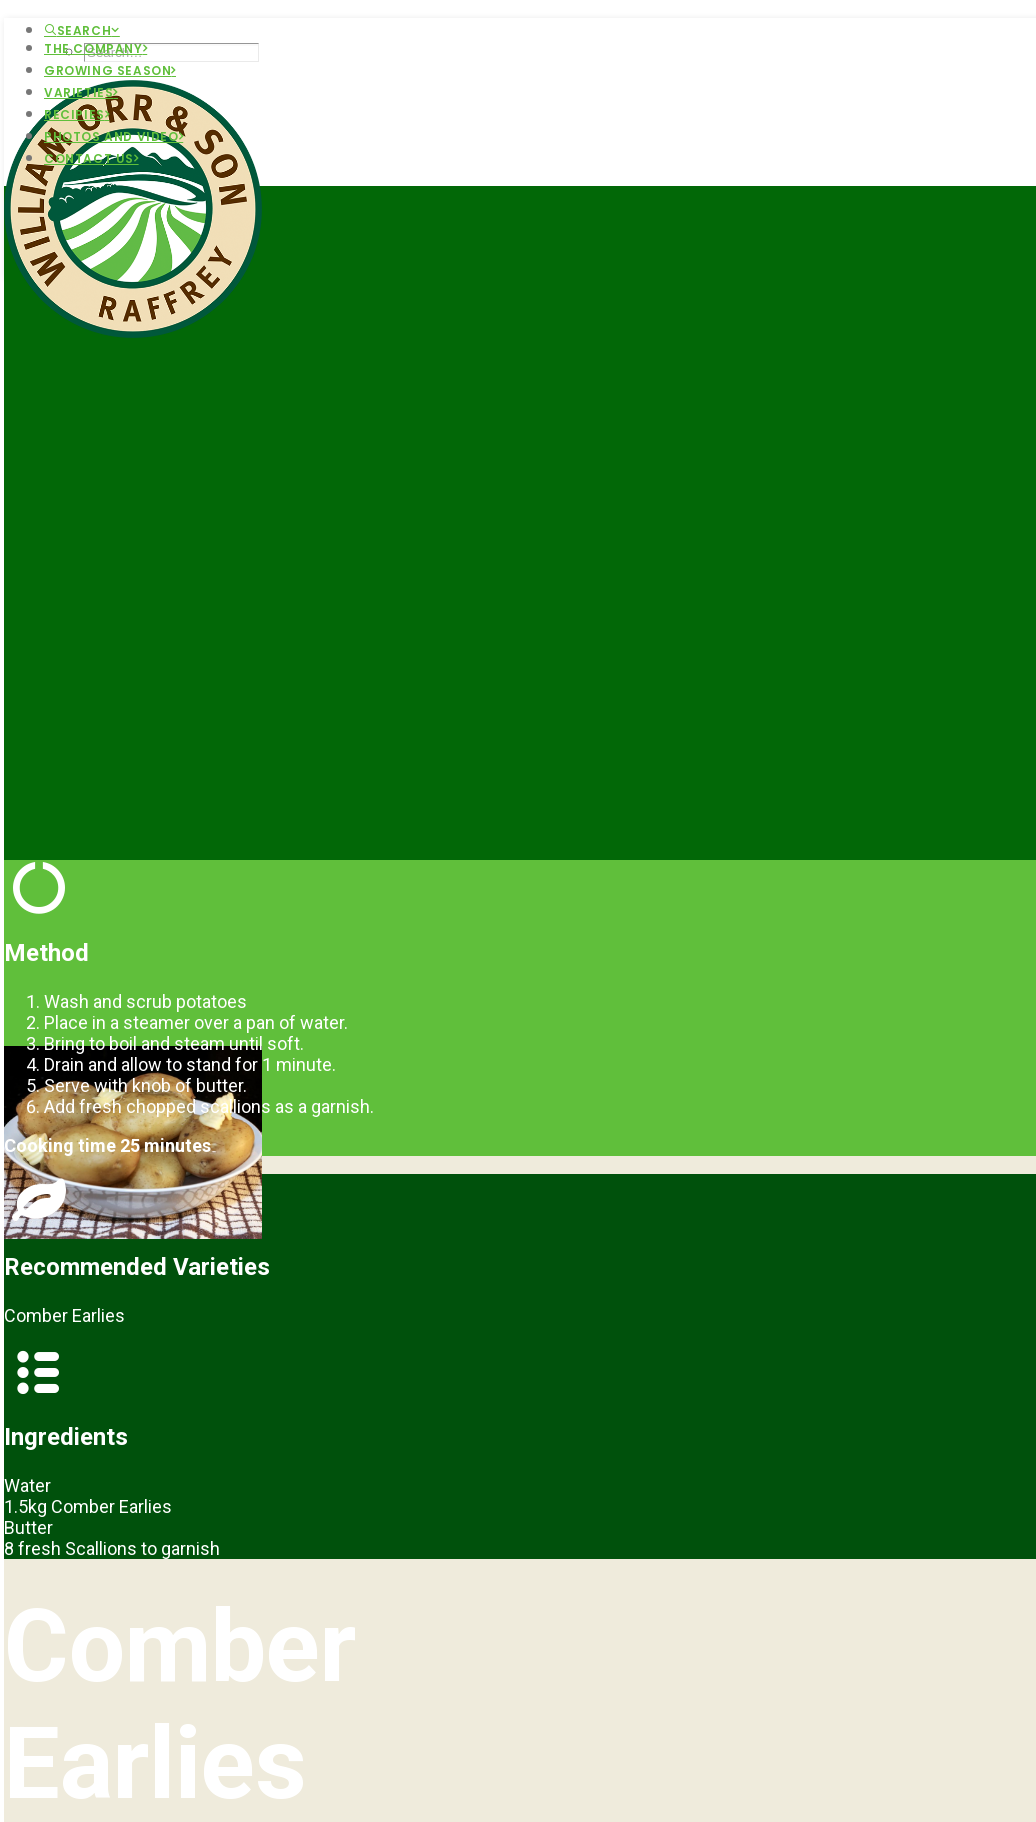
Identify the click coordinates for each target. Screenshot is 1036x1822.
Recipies (76, 114)
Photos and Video (113, 136)
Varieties (81, 92)
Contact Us (91, 158)
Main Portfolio (132, 1549)
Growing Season (110, 70)
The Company (95, 48)
